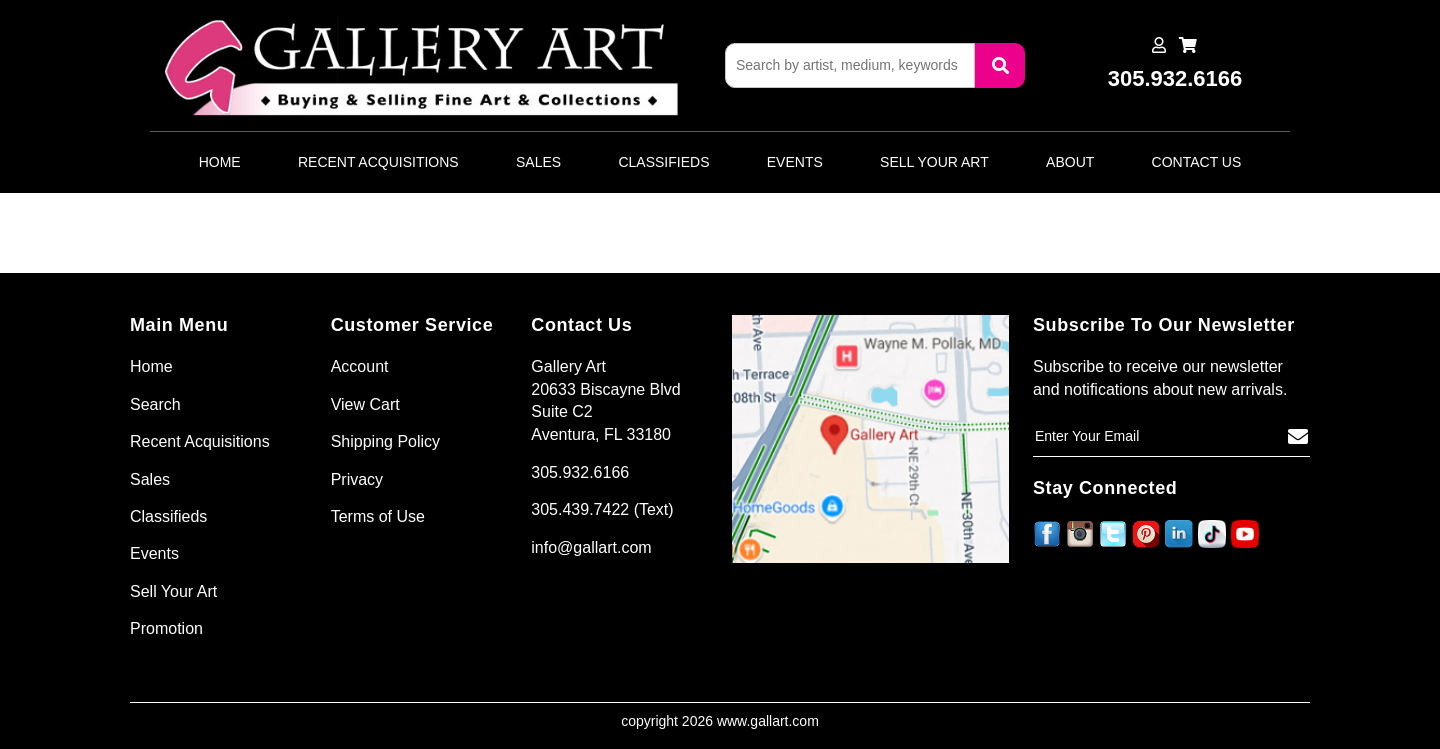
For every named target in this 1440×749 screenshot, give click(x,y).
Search (155, 404)
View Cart (365, 404)
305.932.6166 (580, 472)
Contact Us (1197, 162)
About (1070, 162)
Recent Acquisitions (378, 162)
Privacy (357, 479)
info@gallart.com (591, 547)
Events (795, 162)
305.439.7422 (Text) (602, 509)
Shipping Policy (385, 441)
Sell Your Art (934, 162)
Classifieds (663, 162)
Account (360, 366)
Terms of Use (378, 516)
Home (220, 162)
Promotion (166, 628)
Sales (538, 162)
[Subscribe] (1298, 437)
